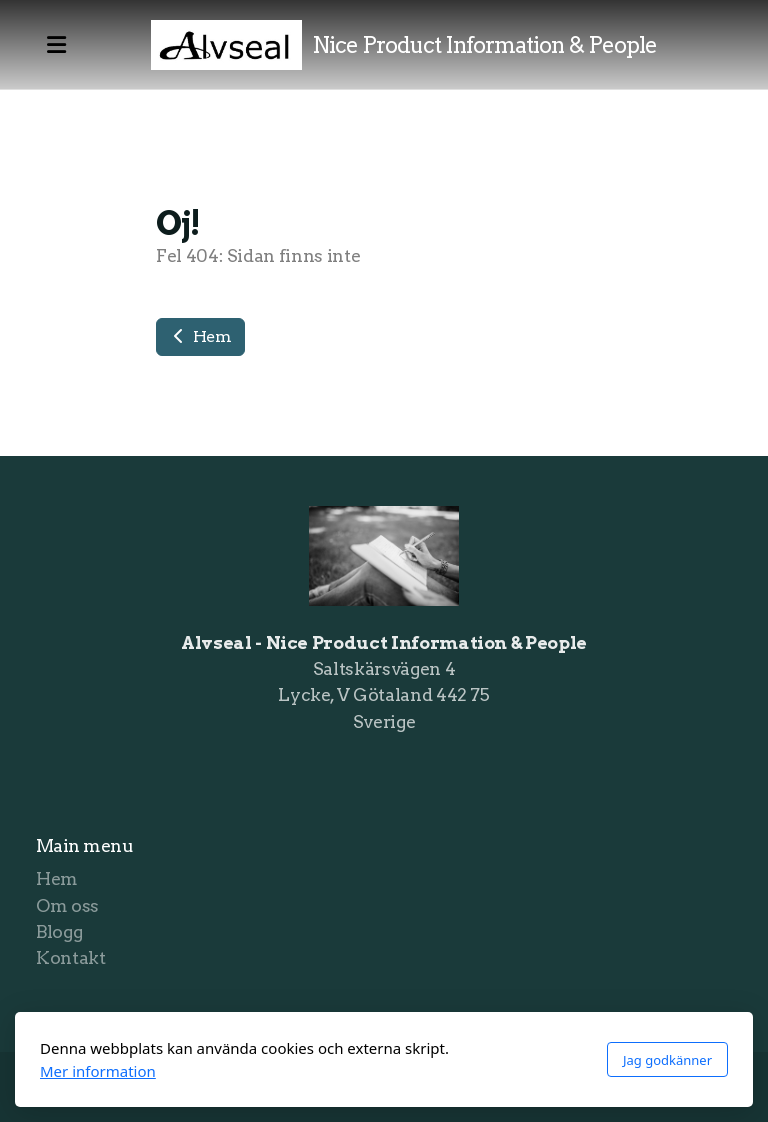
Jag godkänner (667, 1060)
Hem (200, 336)
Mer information (98, 1071)
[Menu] (56, 45)
